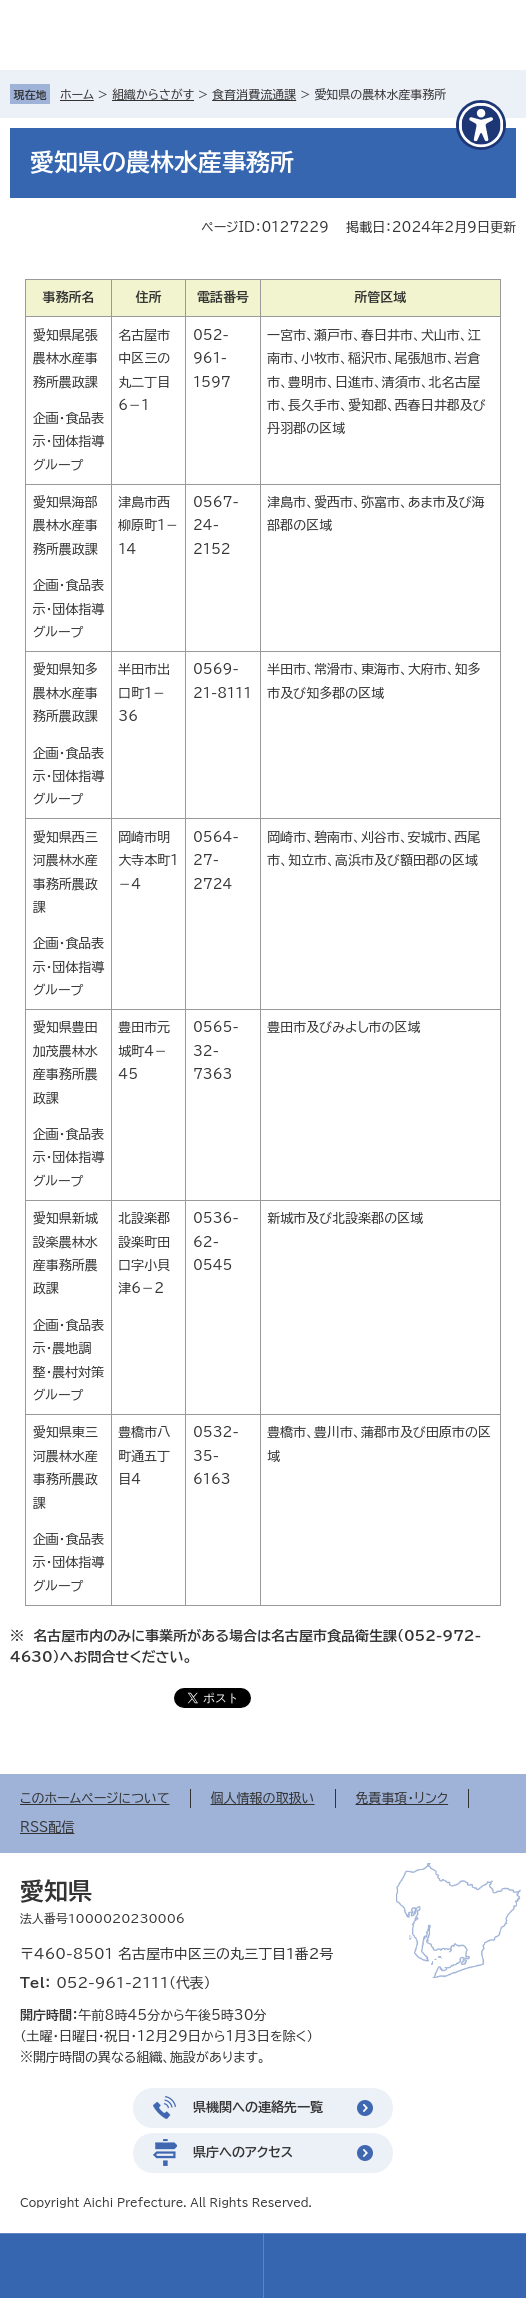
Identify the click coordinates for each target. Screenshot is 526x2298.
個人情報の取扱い (263, 1798)
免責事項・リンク (402, 1798)
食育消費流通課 (254, 94)
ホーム (77, 94)
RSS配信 (47, 1827)
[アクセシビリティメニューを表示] (481, 125)
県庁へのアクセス (243, 2152)
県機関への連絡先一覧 (258, 2107)
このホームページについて (95, 1798)
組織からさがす (153, 94)
